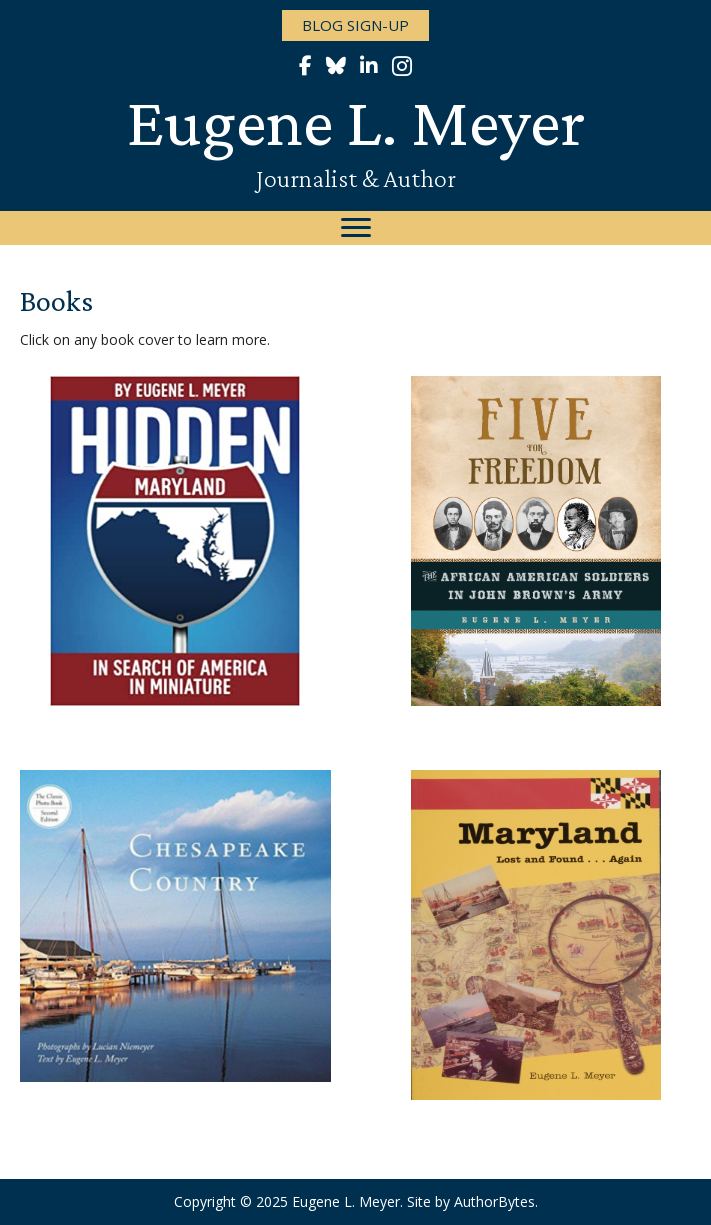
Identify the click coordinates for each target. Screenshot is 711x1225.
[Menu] (356, 228)
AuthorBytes (494, 1201)
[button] (355, 25)
